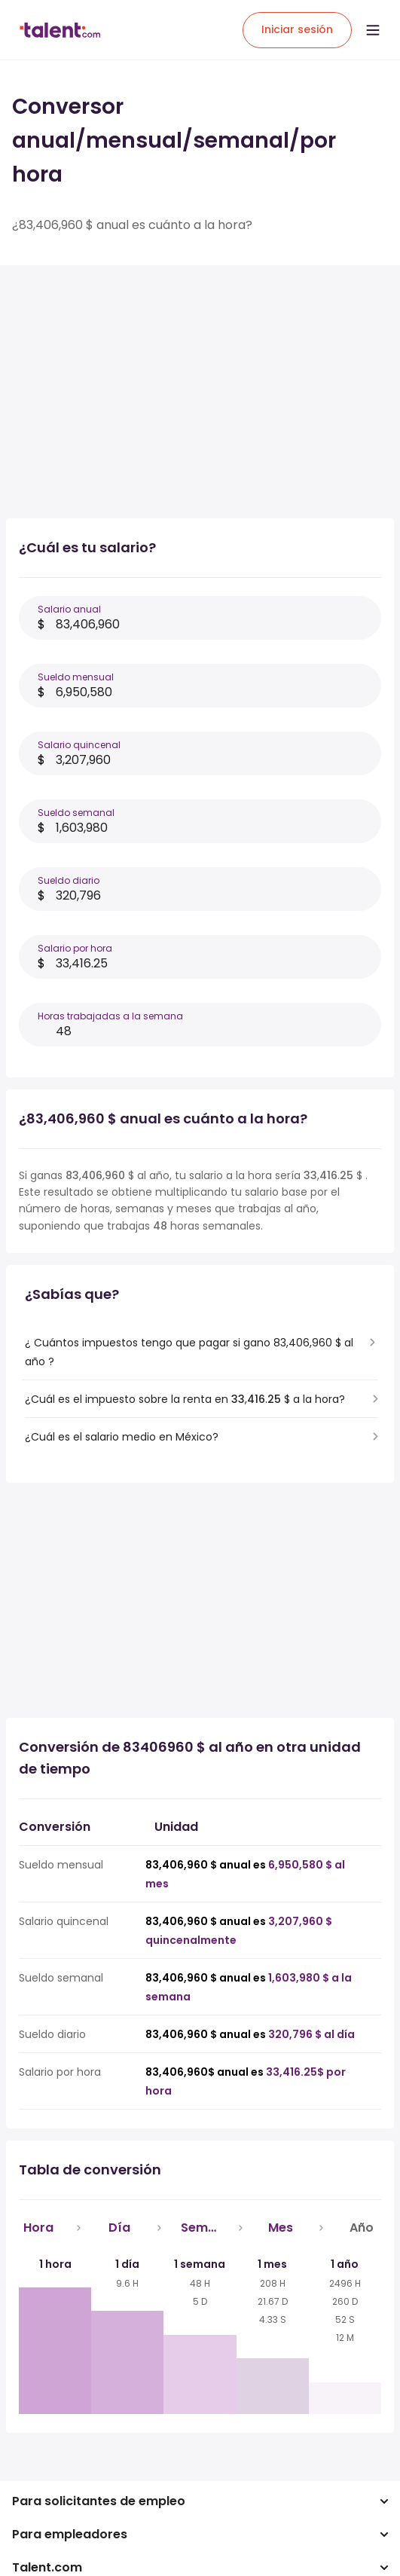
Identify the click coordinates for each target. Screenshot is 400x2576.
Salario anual (69, 609)
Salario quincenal (79, 744)
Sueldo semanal (76, 812)
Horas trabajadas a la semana (110, 1016)
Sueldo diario (68, 880)
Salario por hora (75, 948)
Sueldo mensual (76, 677)
